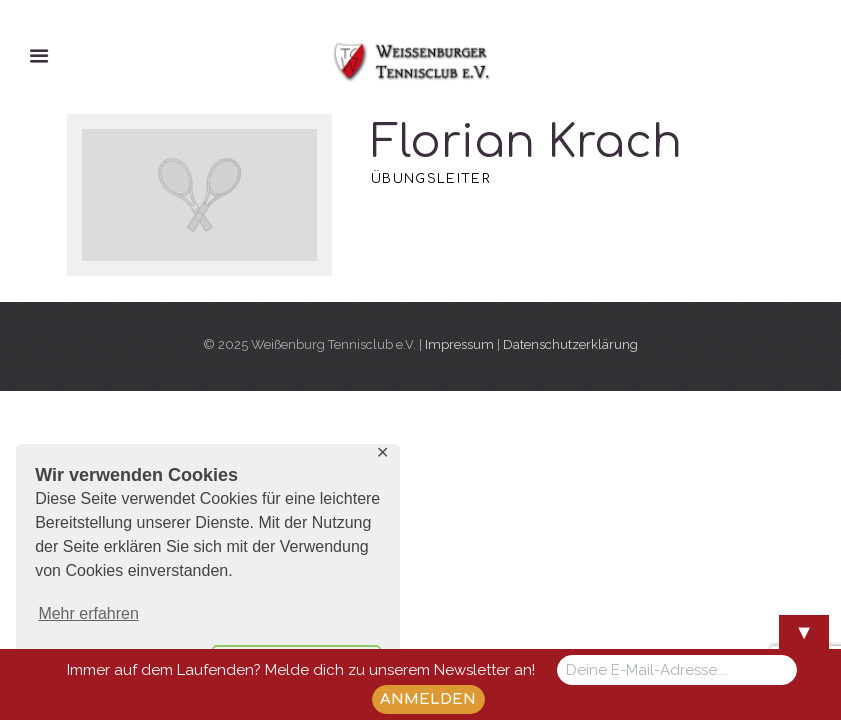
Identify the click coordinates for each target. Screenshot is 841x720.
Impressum (459, 344)
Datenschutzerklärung (570, 344)
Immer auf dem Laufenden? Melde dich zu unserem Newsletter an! (301, 670)
